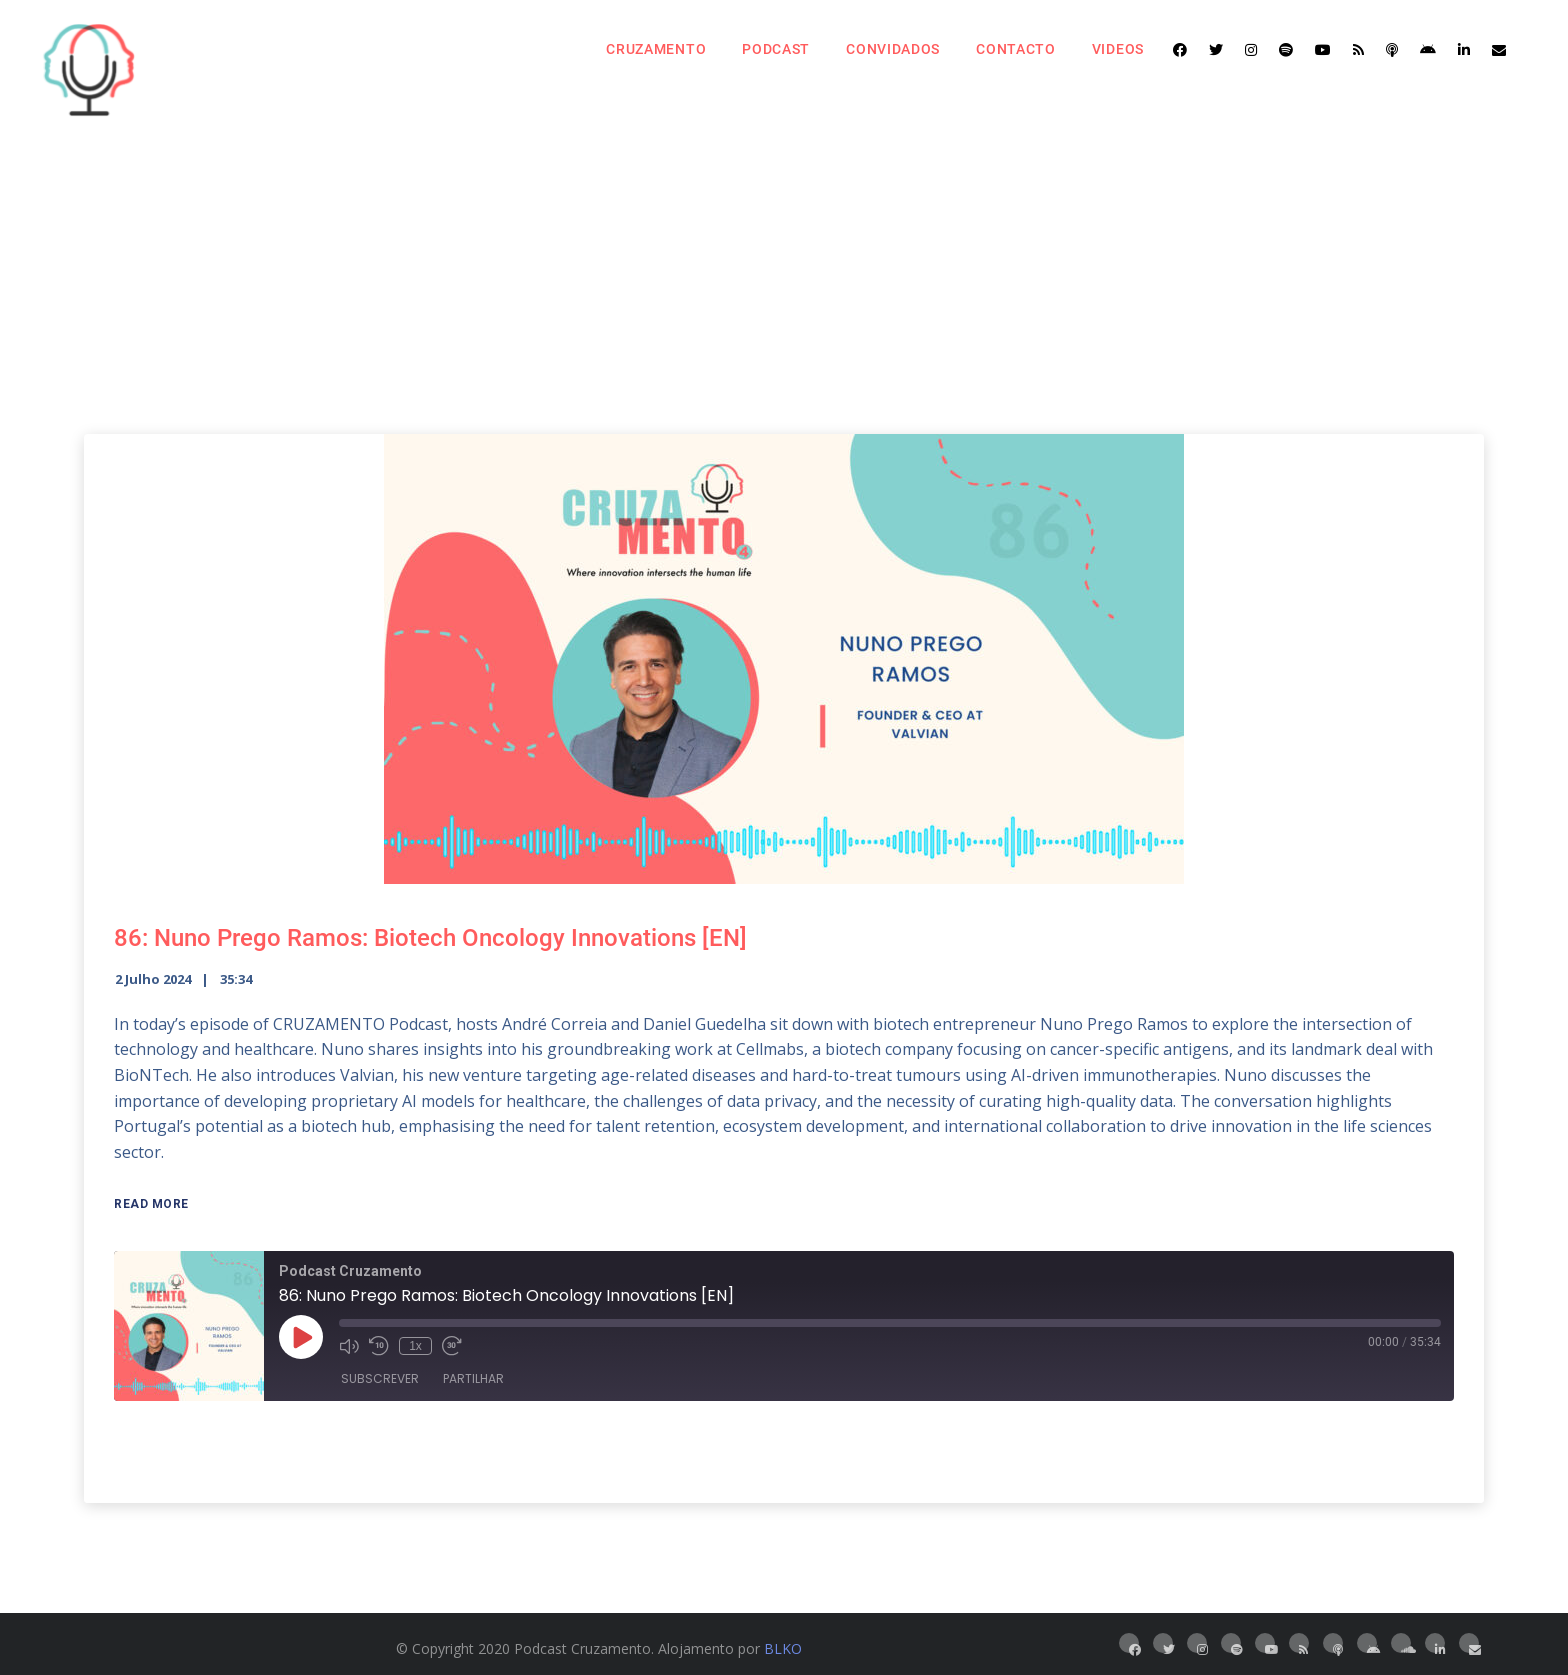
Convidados (893, 49)
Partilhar (473, 1378)
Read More (151, 1204)
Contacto (1016, 49)
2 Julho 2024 (153, 979)
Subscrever (380, 1378)
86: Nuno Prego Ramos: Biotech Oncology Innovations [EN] (430, 938)
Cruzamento (656, 49)
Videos (1118, 49)
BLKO (783, 1648)
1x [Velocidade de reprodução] (415, 1346)
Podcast (776, 49)
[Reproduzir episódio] (301, 1337)
